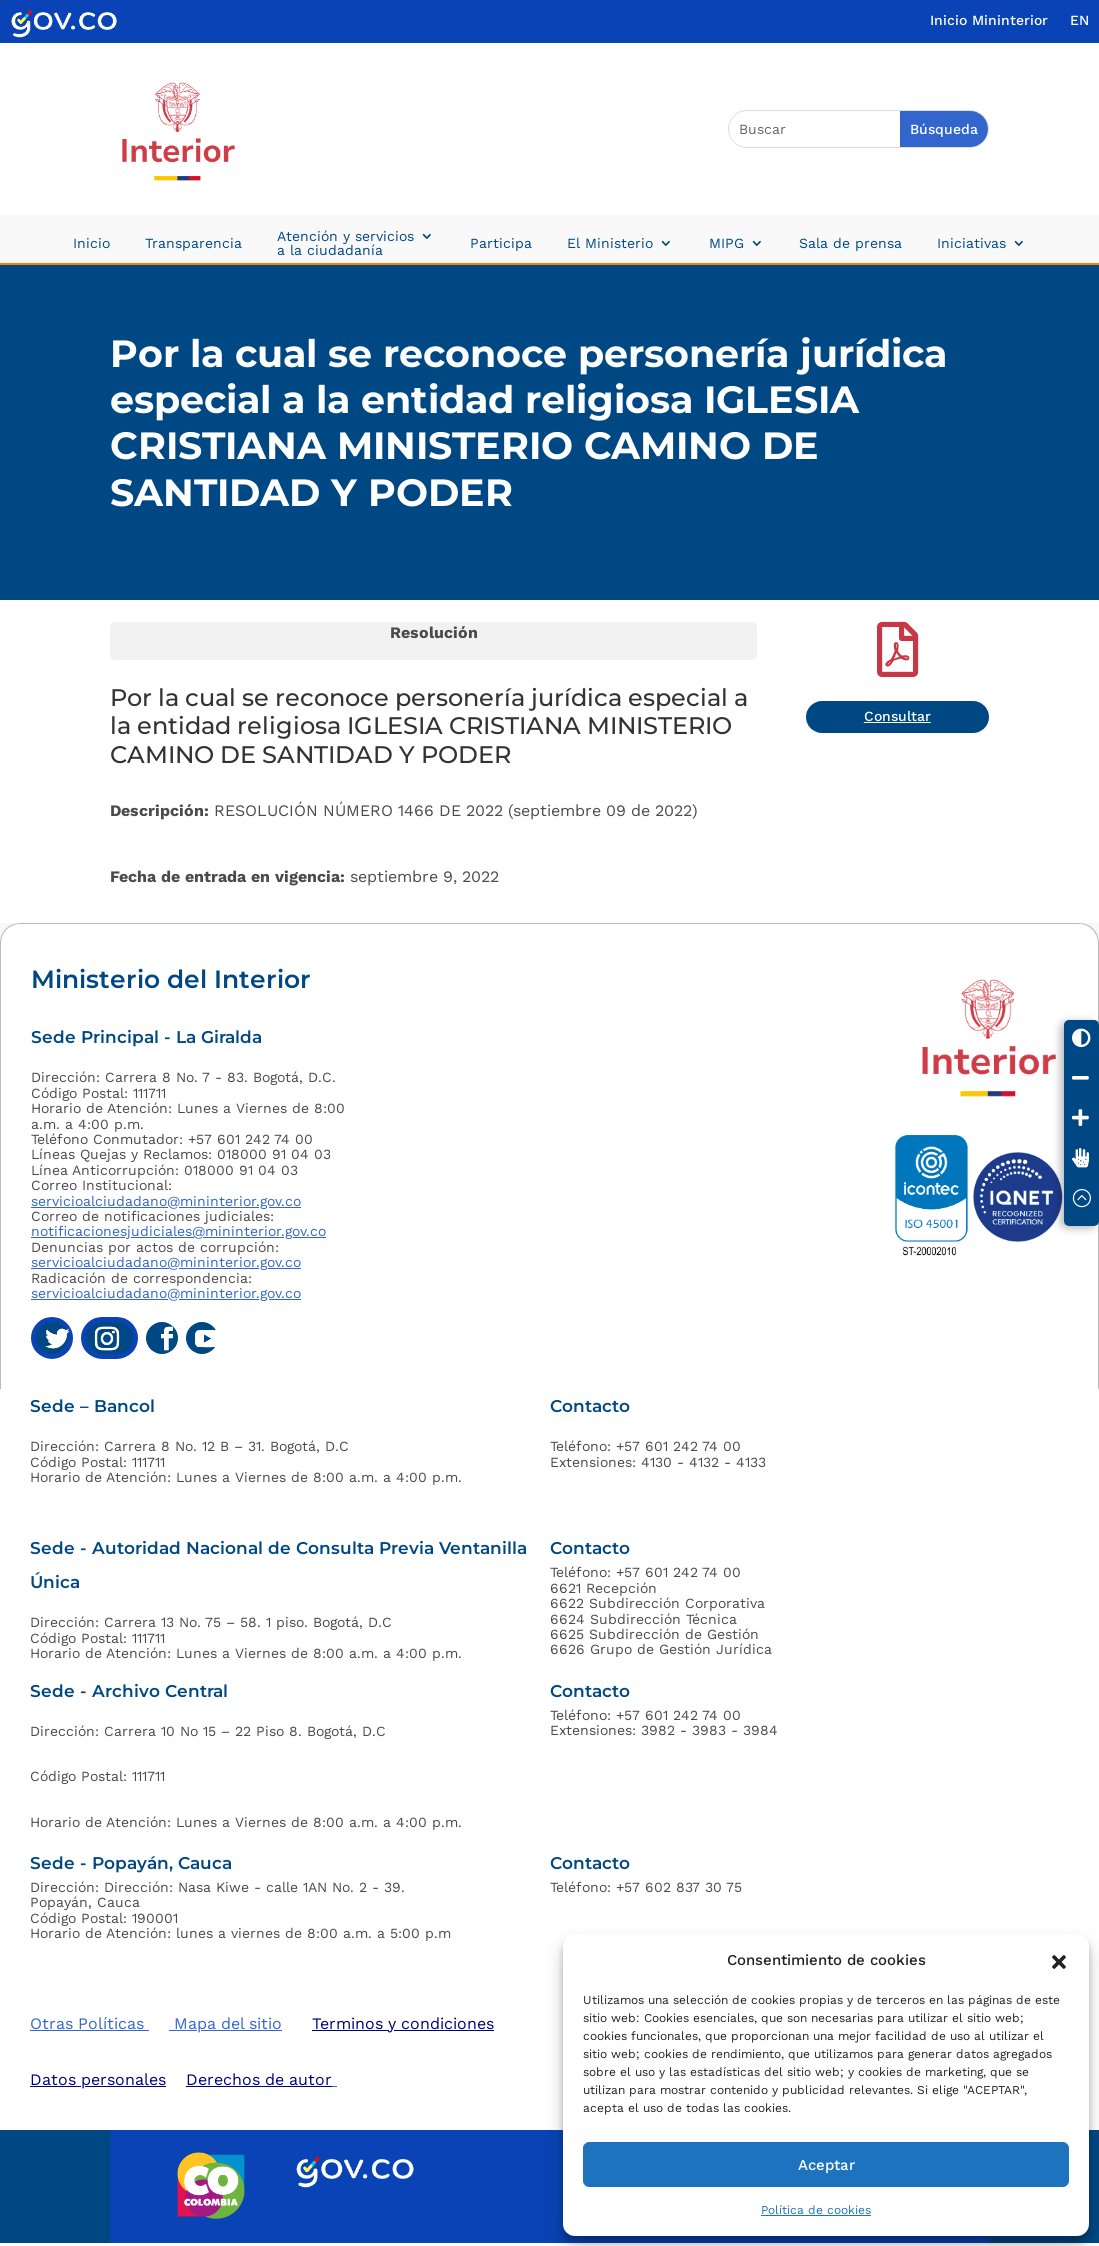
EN (1079, 20)
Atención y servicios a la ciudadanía (345, 243)
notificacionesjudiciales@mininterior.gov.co (178, 1231)
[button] (1059, 1960)
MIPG (726, 243)
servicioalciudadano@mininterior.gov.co (166, 1201)
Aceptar (826, 2165)
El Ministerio (610, 243)
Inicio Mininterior (989, 20)
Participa (501, 243)
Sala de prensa (850, 243)
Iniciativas (971, 243)
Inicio (91, 243)
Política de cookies (816, 2210)
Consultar (897, 716)
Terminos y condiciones (403, 2023)
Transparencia (193, 243)
